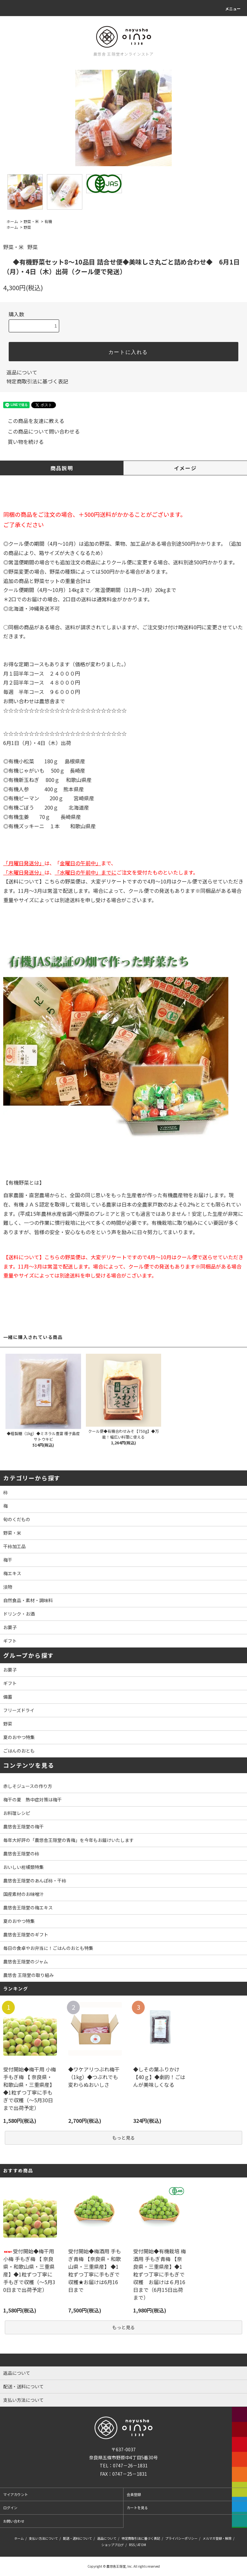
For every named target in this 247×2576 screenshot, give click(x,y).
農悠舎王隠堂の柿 (21, 1853)
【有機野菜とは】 (23, 1182)
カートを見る (137, 2507)
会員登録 (134, 2494)
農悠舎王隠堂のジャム (25, 1961)
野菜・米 (31, 221)
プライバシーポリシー (181, 2538)
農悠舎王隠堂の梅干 (23, 1826)
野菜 (27, 227)
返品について (21, 372)
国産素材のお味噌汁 (23, 1894)
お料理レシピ (16, 1813)
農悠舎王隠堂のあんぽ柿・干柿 (34, 1880)
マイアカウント (15, 2494)
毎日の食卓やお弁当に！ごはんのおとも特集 (48, 1948)
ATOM (141, 2544)
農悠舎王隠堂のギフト (25, 1934)
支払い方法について (43, 2538)
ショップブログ (112, 2544)
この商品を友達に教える (32, 421)
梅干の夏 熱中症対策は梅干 (32, 1799)
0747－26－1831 (130, 2465)
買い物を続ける (22, 441)
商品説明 (61, 468)
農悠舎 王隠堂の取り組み (28, 1975)
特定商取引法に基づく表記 (37, 381)
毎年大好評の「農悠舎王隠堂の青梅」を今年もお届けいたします (68, 1840)
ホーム (12, 221)
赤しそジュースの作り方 (27, 1786)
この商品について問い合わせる (40, 431)
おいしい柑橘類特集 (23, 1867)
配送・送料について (77, 2538)
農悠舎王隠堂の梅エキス (28, 1907)
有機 (48, 221)
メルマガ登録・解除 (217, 2538)
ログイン (10, 2507)
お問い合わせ (13, 2521)
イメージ (185, 468)
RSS (132, 2544)
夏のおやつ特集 (19, 1921)
